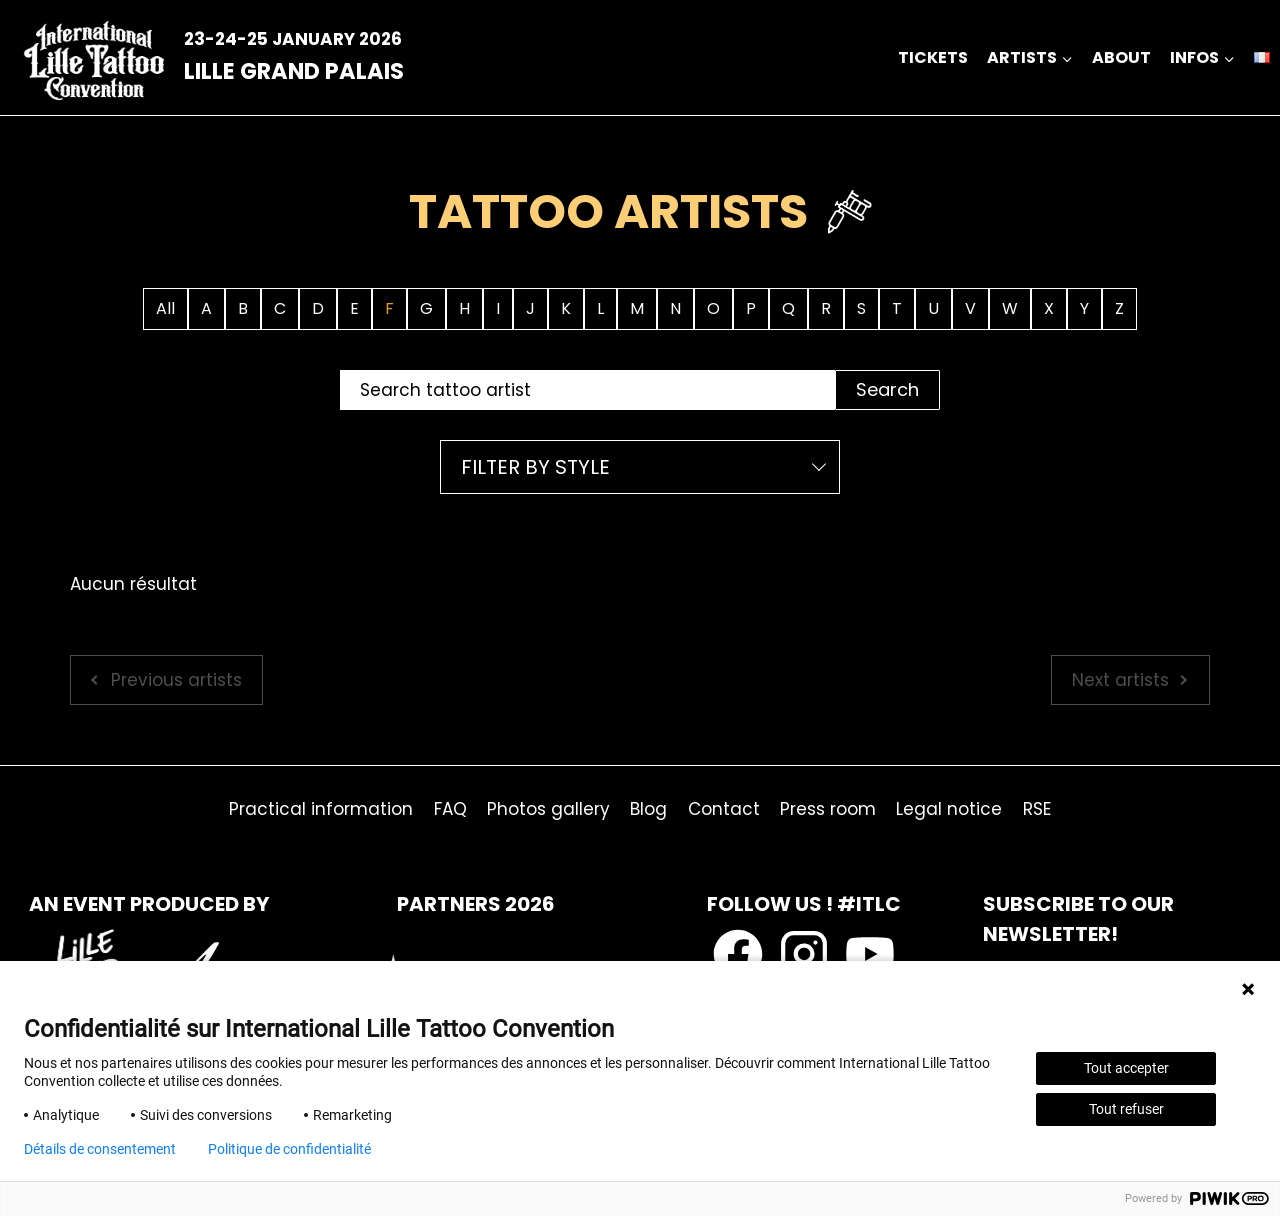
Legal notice (949, 809)
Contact (724, 809)
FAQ (450, 809)
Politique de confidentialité (289, 1149)
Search (887, 389)
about (1121, 57)
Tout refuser (1126, 1109)
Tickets (933, 57)
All (165, 308)
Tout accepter (1126, 1068)
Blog (648, 809)
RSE (1037, 809)
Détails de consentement (100, 1149)
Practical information (321, 809)
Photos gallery (548, 809)
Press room (828, 809)
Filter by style (535, 467)
